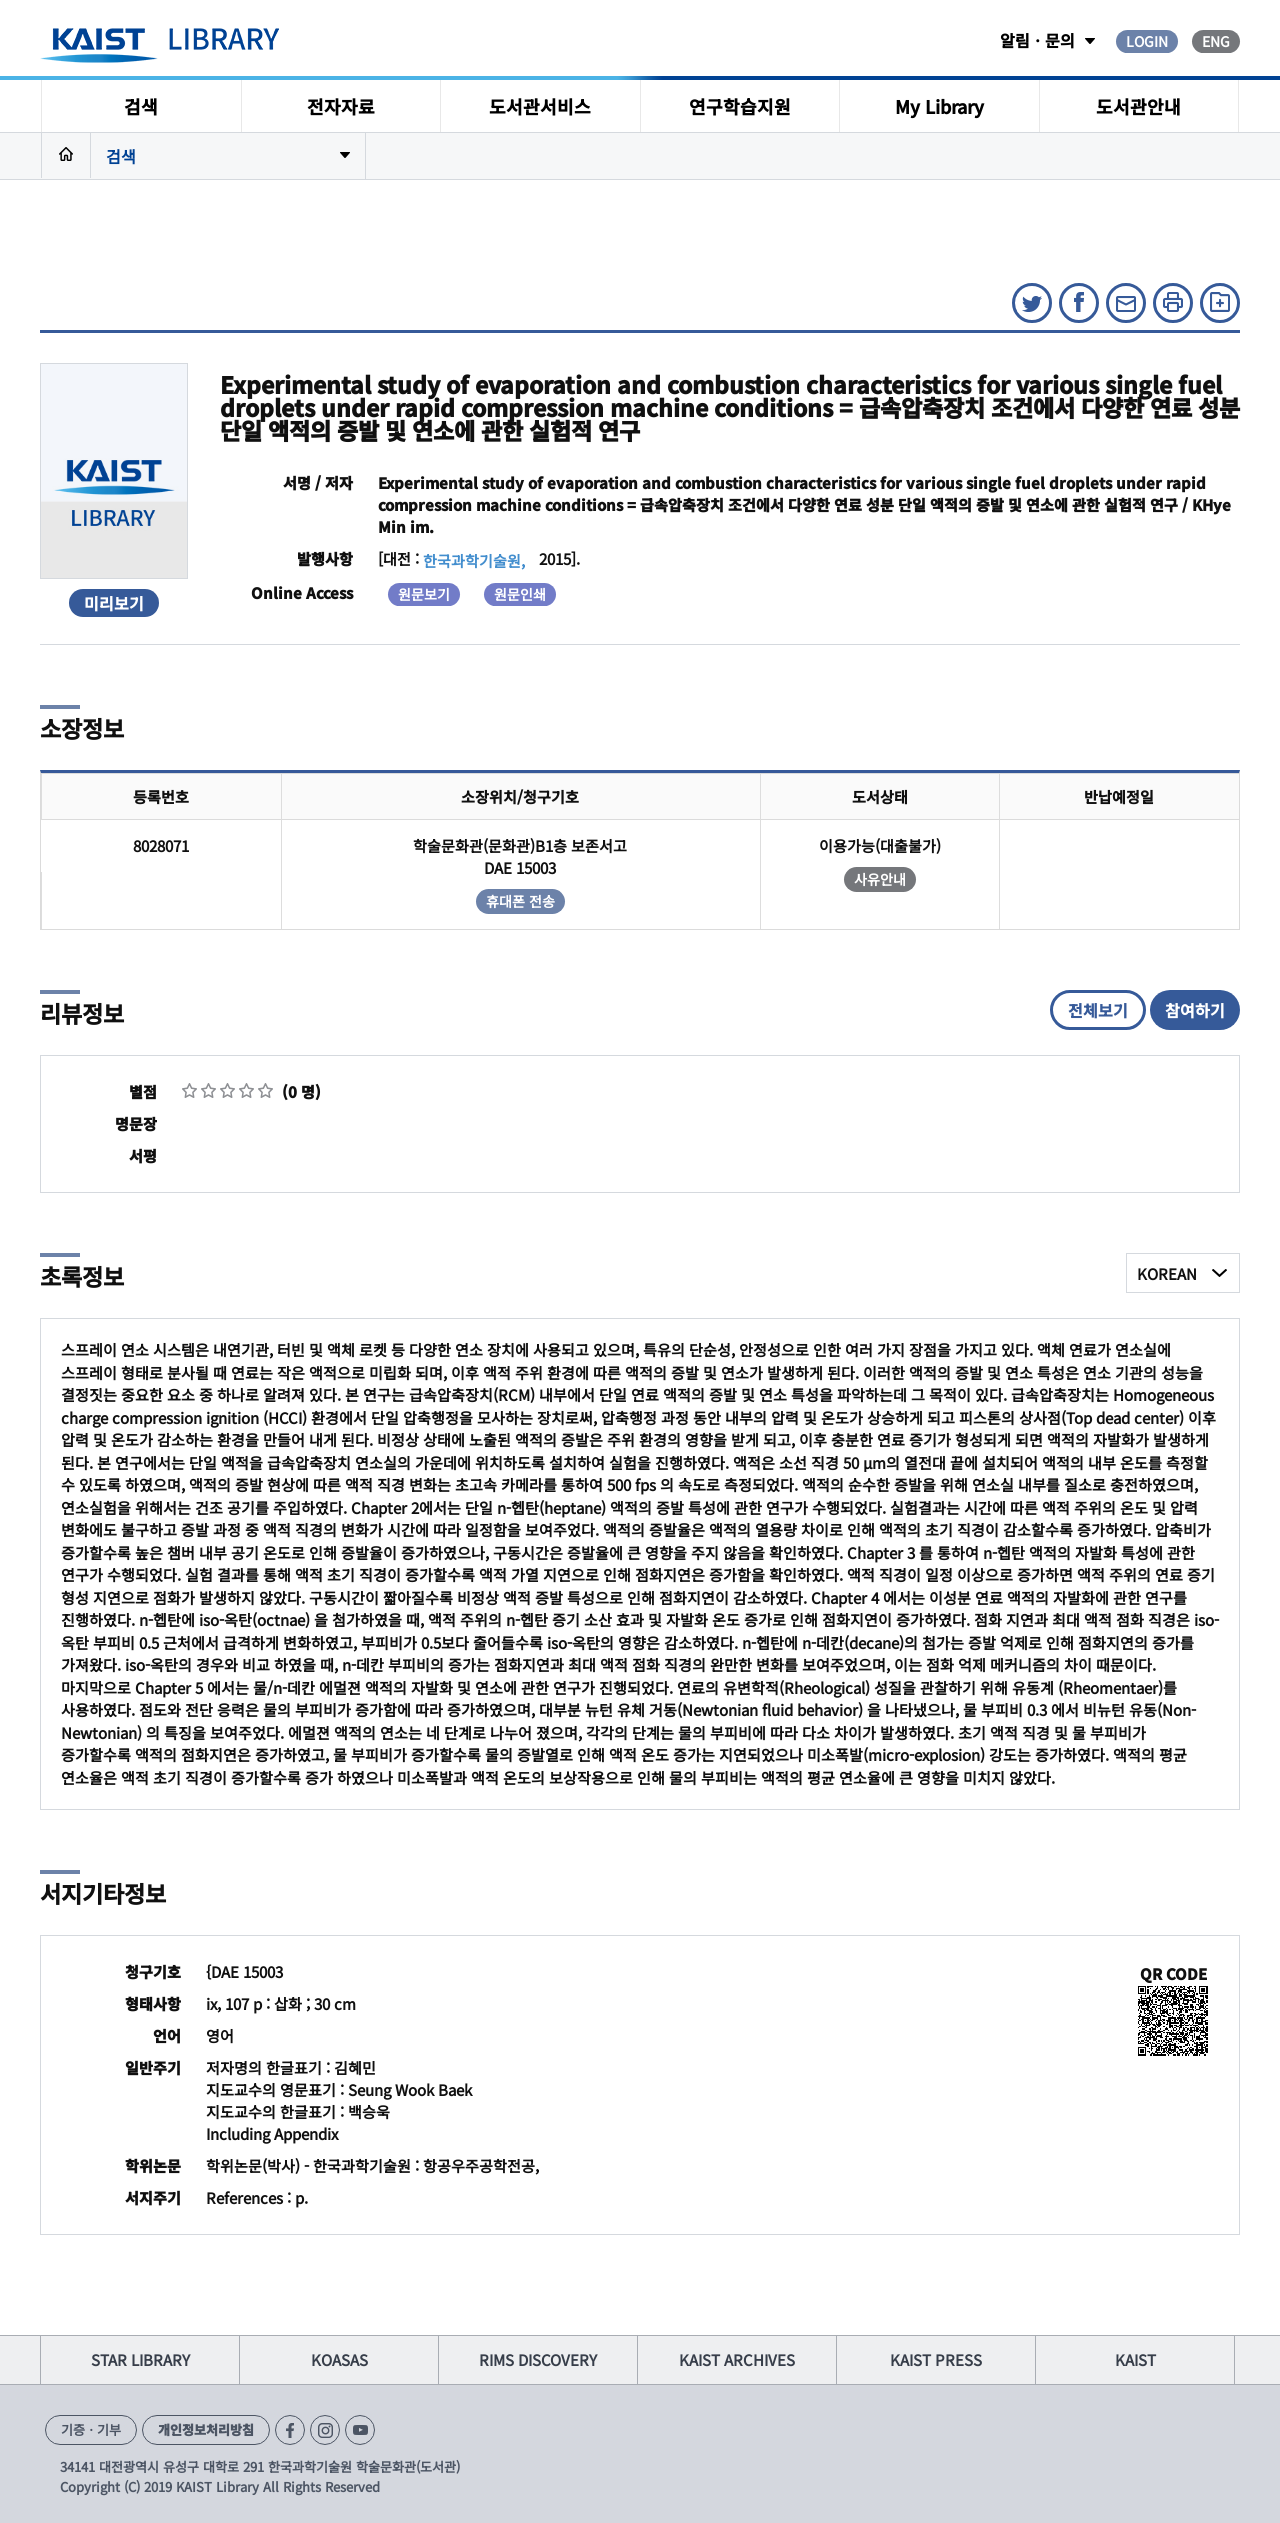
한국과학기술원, (474, 560)
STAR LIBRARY (140, 2359)
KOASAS (339, 2359)
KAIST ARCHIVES (737, 2359)
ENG (1216, 41)
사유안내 (880, 879)
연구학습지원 (740, 106)
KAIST (1135, 2359)
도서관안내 (1138, 106)
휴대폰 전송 (520, 901)
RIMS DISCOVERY (538, 2359)
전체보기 (1098, 1010)
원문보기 (424, 594)
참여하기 (1195, 1010)
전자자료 (341, 106)
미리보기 (114, 603)
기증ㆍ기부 (91, 2429)
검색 (141, 106)
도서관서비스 (540, 106)
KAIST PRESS (936, 2359)
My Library (939, 106)
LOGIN (1147, 41)
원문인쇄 (520, 594)
